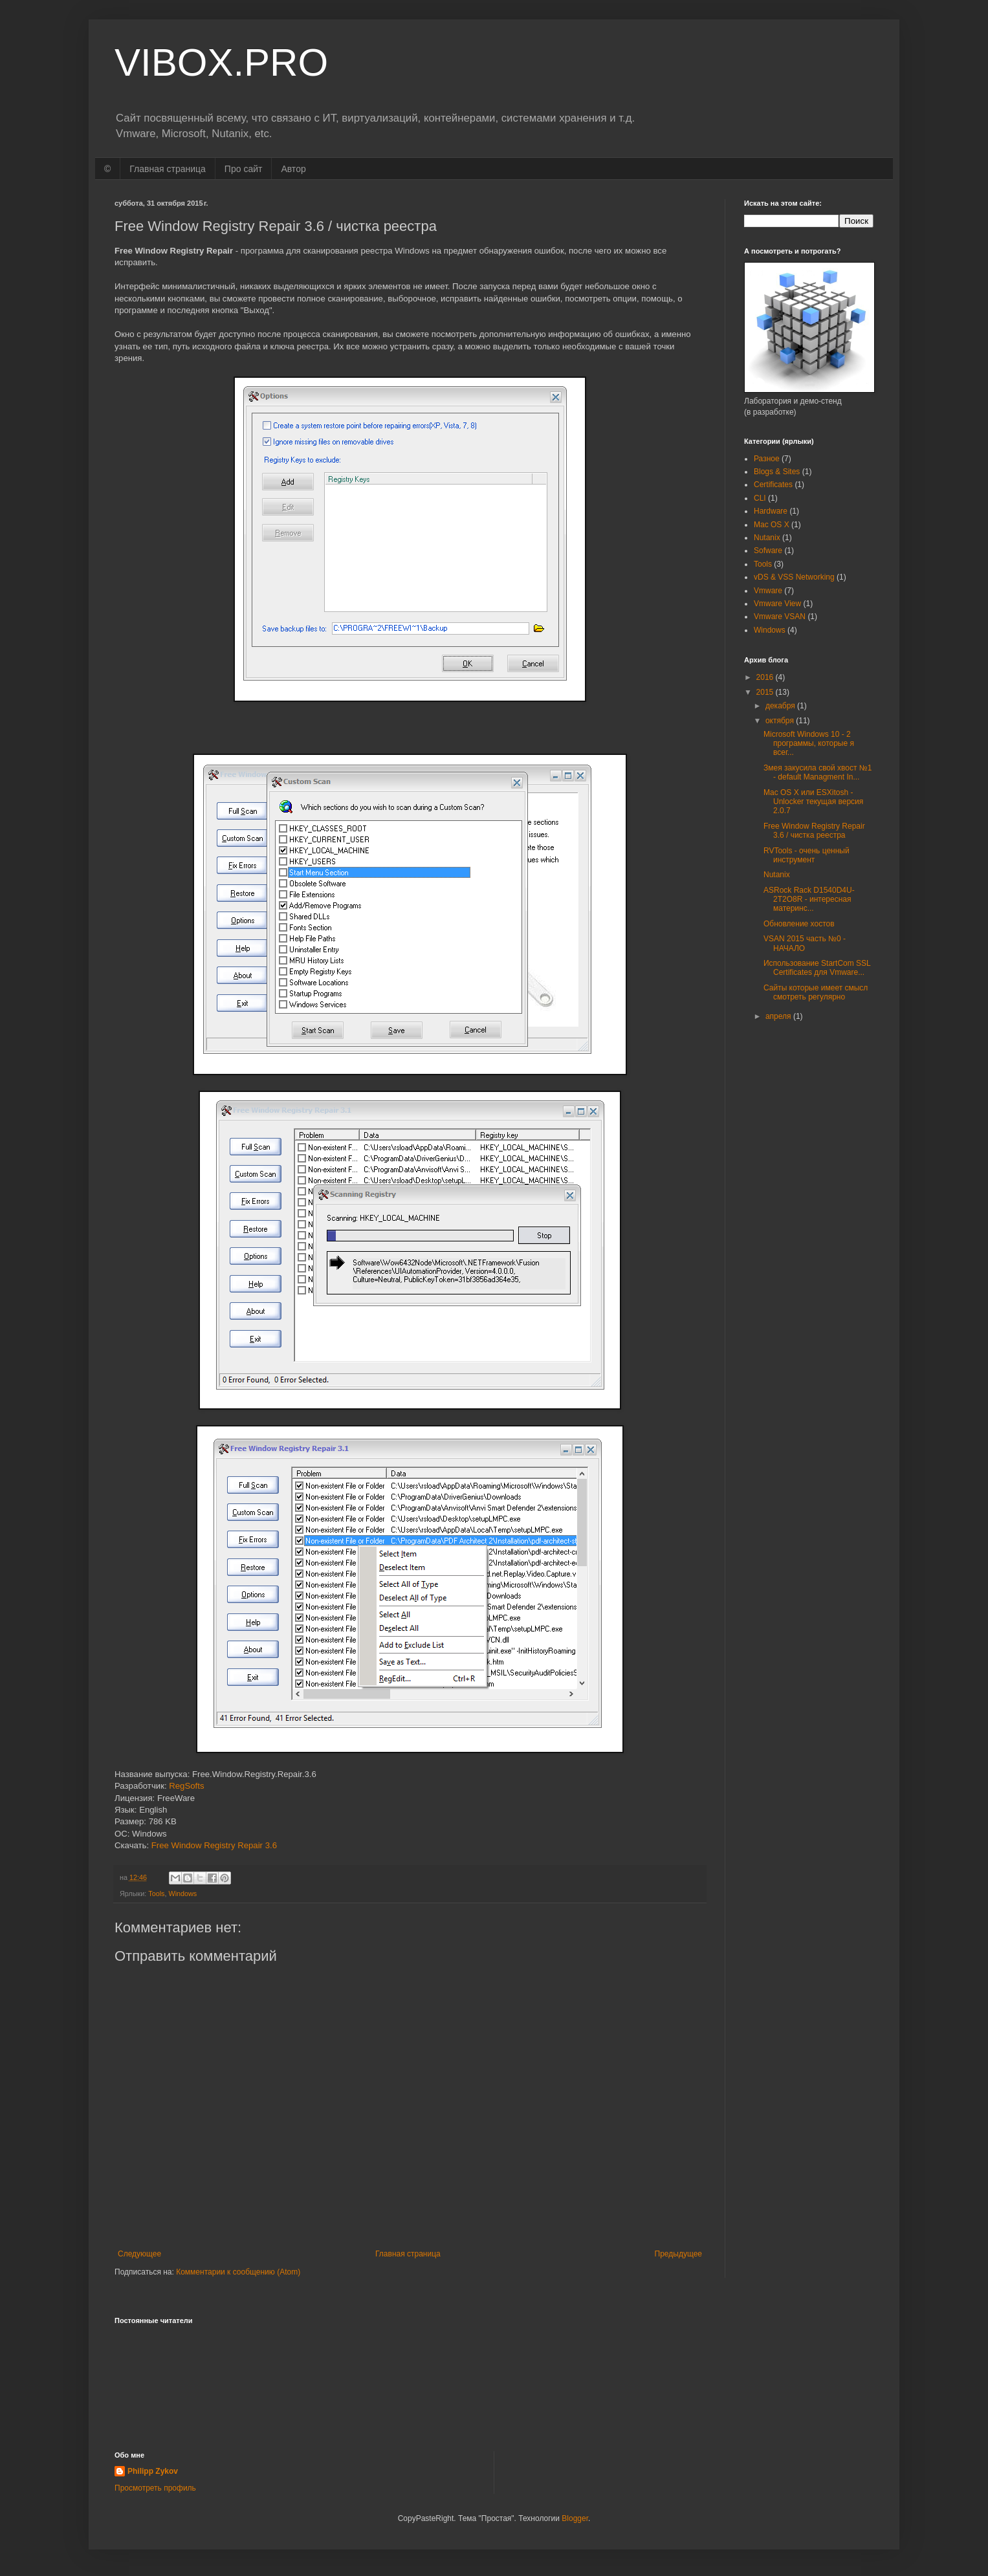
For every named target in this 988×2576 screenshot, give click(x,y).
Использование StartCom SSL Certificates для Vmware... (816, 968)
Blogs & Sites (777, 471)
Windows (182, 1893)
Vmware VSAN (780, 616)
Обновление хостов (799, 923)
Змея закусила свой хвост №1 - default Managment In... (817, 772)
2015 (766, 692)
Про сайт (244, 169)
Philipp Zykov (152, 2471)
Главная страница (167, 169)
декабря (781, 705)
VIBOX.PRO (221, 62)
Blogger (575, 2518)
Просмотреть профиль (155, 2488)
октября (780, 720)
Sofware (768, 550)
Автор (293, 169)
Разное (767, 458)
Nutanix (767, 537)
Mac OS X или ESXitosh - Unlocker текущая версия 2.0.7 (813, 802)
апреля (779, 1016)
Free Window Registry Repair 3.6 (214, 1845)
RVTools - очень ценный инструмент (806, 855)
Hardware (770, 511)
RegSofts (186, 1786)
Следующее (139, 2253)
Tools (156, 1893)
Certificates (773, 484)
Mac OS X (771, 524)
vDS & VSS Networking (794, 577)
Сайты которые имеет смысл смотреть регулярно (815, 992)
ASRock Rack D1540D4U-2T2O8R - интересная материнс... (809, 899)
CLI (760, 498)
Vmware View (777, 603)
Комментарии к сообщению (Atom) (238, 2271)
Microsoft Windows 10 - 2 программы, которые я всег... (808, 744)
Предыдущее (678, 2253)
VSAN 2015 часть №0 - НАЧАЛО (804, 943)
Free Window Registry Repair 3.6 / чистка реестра (814, 831)
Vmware (768, 590)
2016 (766, 677)
